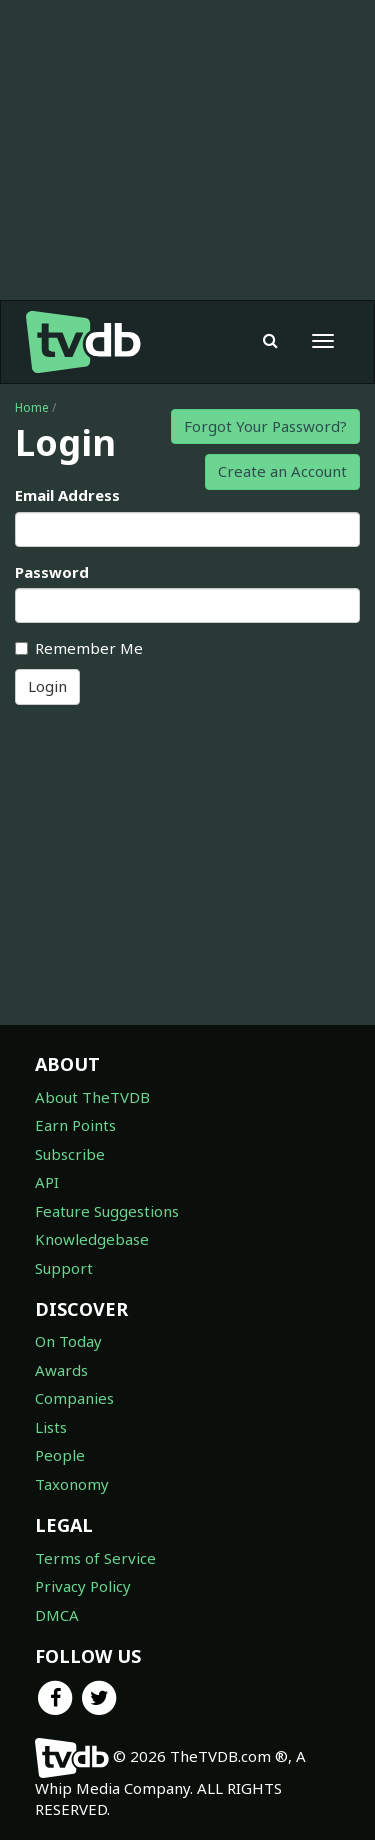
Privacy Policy (83, 1586)
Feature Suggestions (107, 1211)
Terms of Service (95, 1558)
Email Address (67, 495)
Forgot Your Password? (265, 426)
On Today (68, 1341)
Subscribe (70, 1154)
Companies (74, 1398)
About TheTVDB (92, 1097)
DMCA (57, 1615)
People (60, 1455)
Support (64, 1268)
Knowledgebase (92, 1239)
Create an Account (282, 471)
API (47, 1182)
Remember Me (79, 648)
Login (47, 686)
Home (32, 407)
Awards (61, 1370)
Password (52, 572)
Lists (51, 1427)
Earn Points (75, 1125)
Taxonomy (72, 1484)
